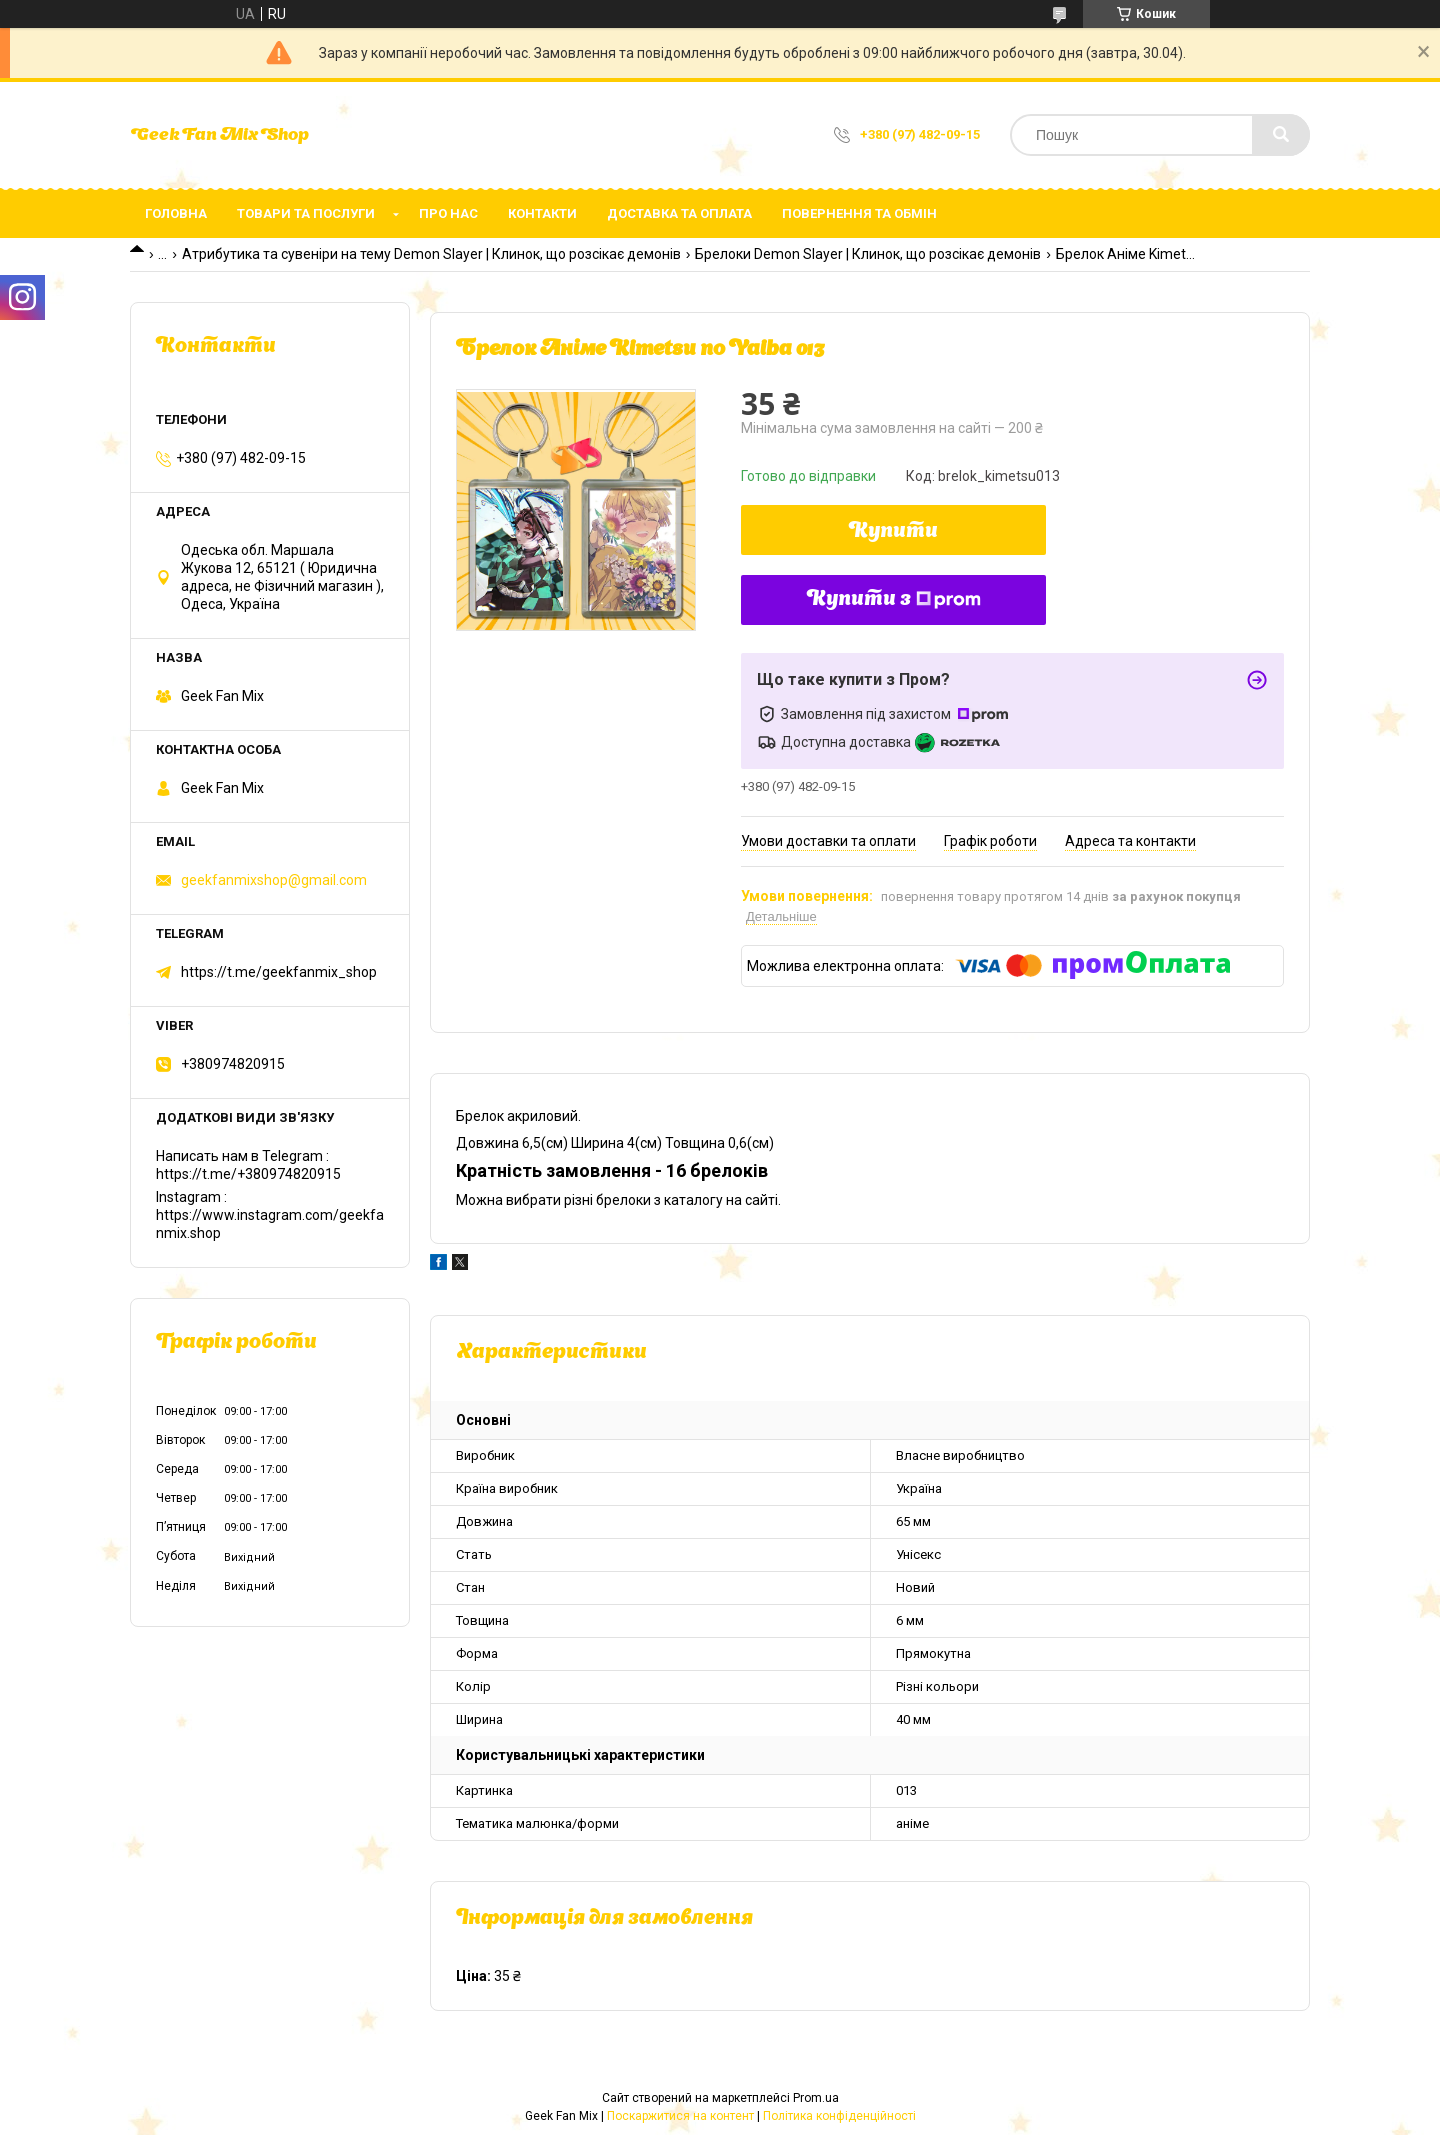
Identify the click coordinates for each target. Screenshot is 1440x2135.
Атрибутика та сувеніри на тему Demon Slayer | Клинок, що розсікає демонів (431, 254)
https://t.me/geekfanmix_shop (279, 972)
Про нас (448, 213)
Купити (893, 532)
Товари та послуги (306, 213)
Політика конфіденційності (839, 2116)
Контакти (542, 213)
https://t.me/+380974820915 (248, 1174)
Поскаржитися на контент (680, 2116)
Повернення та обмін (859, 213)
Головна (176, 213)
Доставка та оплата (679, 213)
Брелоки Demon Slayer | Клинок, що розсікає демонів (868, 254)
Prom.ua (816, 2098)
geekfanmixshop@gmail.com (274, 880)
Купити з (894, 600)
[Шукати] (1281, 135)
